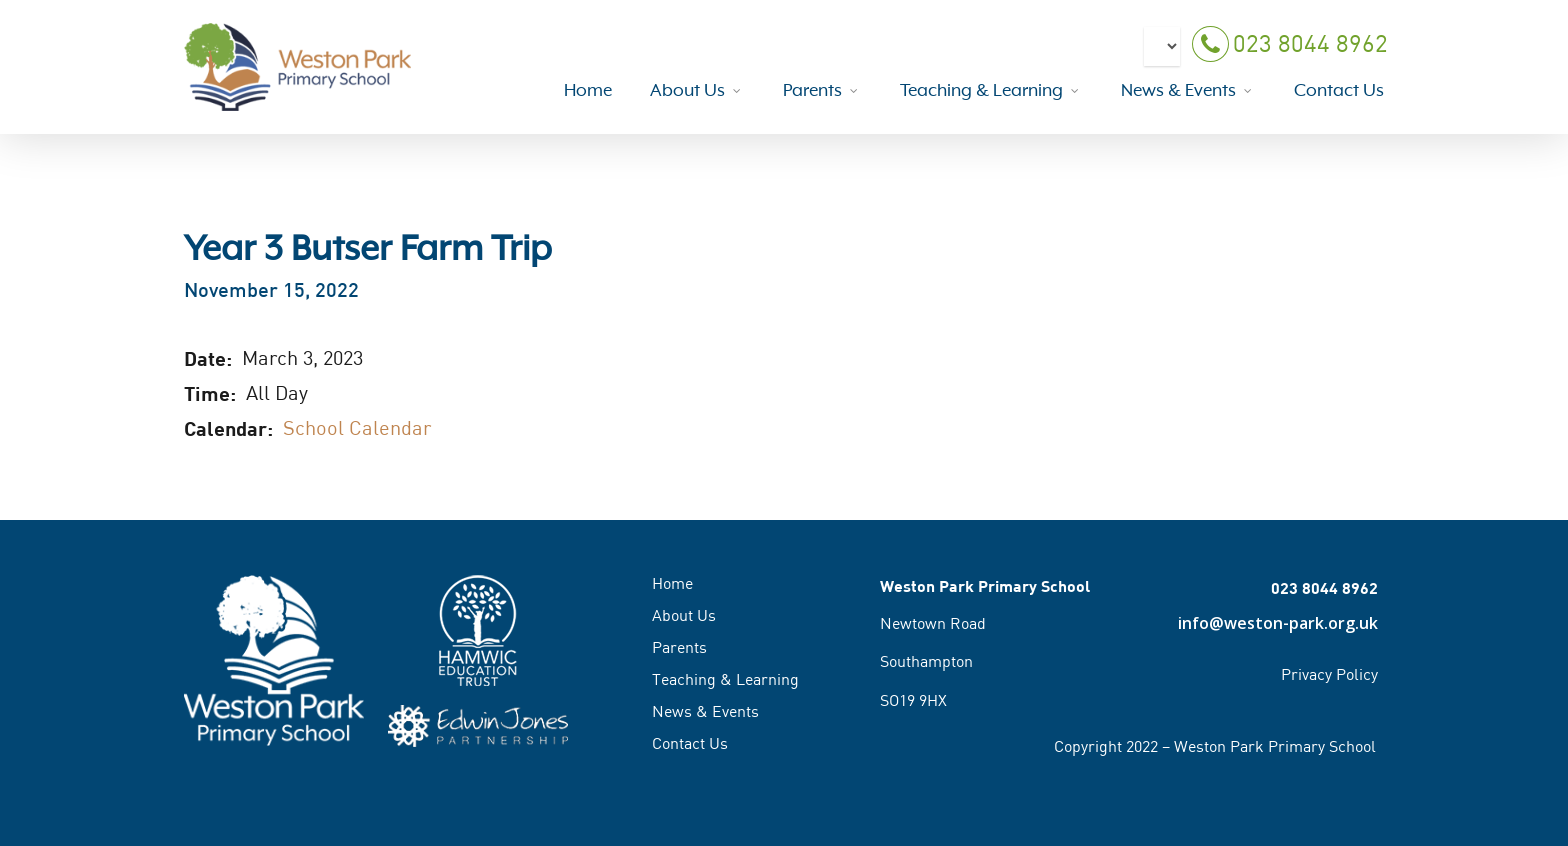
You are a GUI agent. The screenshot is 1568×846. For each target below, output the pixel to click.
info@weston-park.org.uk (1278, 623)
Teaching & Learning (725, 679)
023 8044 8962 (1288, 55)
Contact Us (690, 743)
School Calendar (357, 427)
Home (672, 584)
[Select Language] (1162, 55)
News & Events (705, 711)
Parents (679, 647)
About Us (684, 615)
